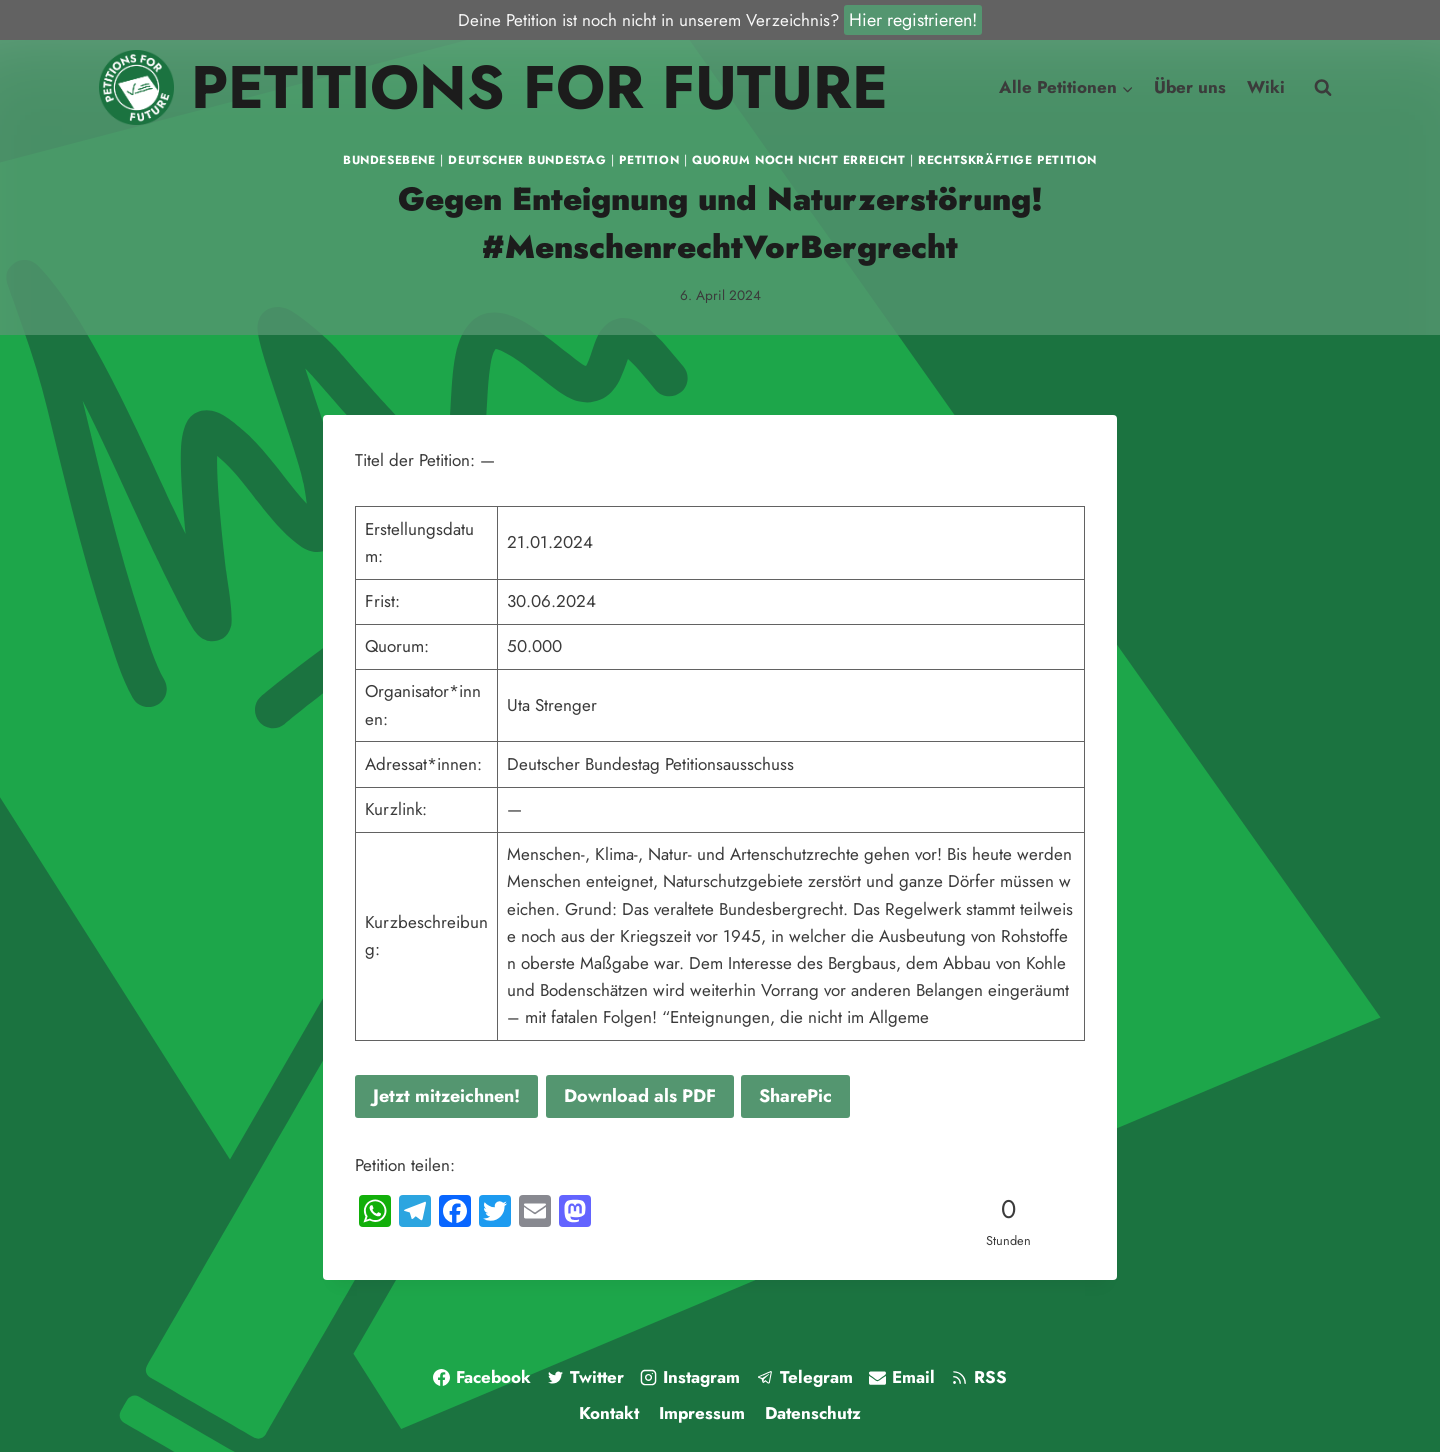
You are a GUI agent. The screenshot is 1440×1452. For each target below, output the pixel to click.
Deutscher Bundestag (527, 159)
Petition (649, 159)
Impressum (702, 1413)
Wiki (1266, 87)
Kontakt (609, 1413)
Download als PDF (640, 1096)
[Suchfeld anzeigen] (1323, 88)
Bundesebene (389, 159)
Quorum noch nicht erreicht (798, 159)
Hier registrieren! (913, 20)
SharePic (795, 1096)
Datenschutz (813, 1413)
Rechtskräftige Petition (1007, 159)
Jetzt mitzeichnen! (446, 1096)
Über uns (1190, 87)
